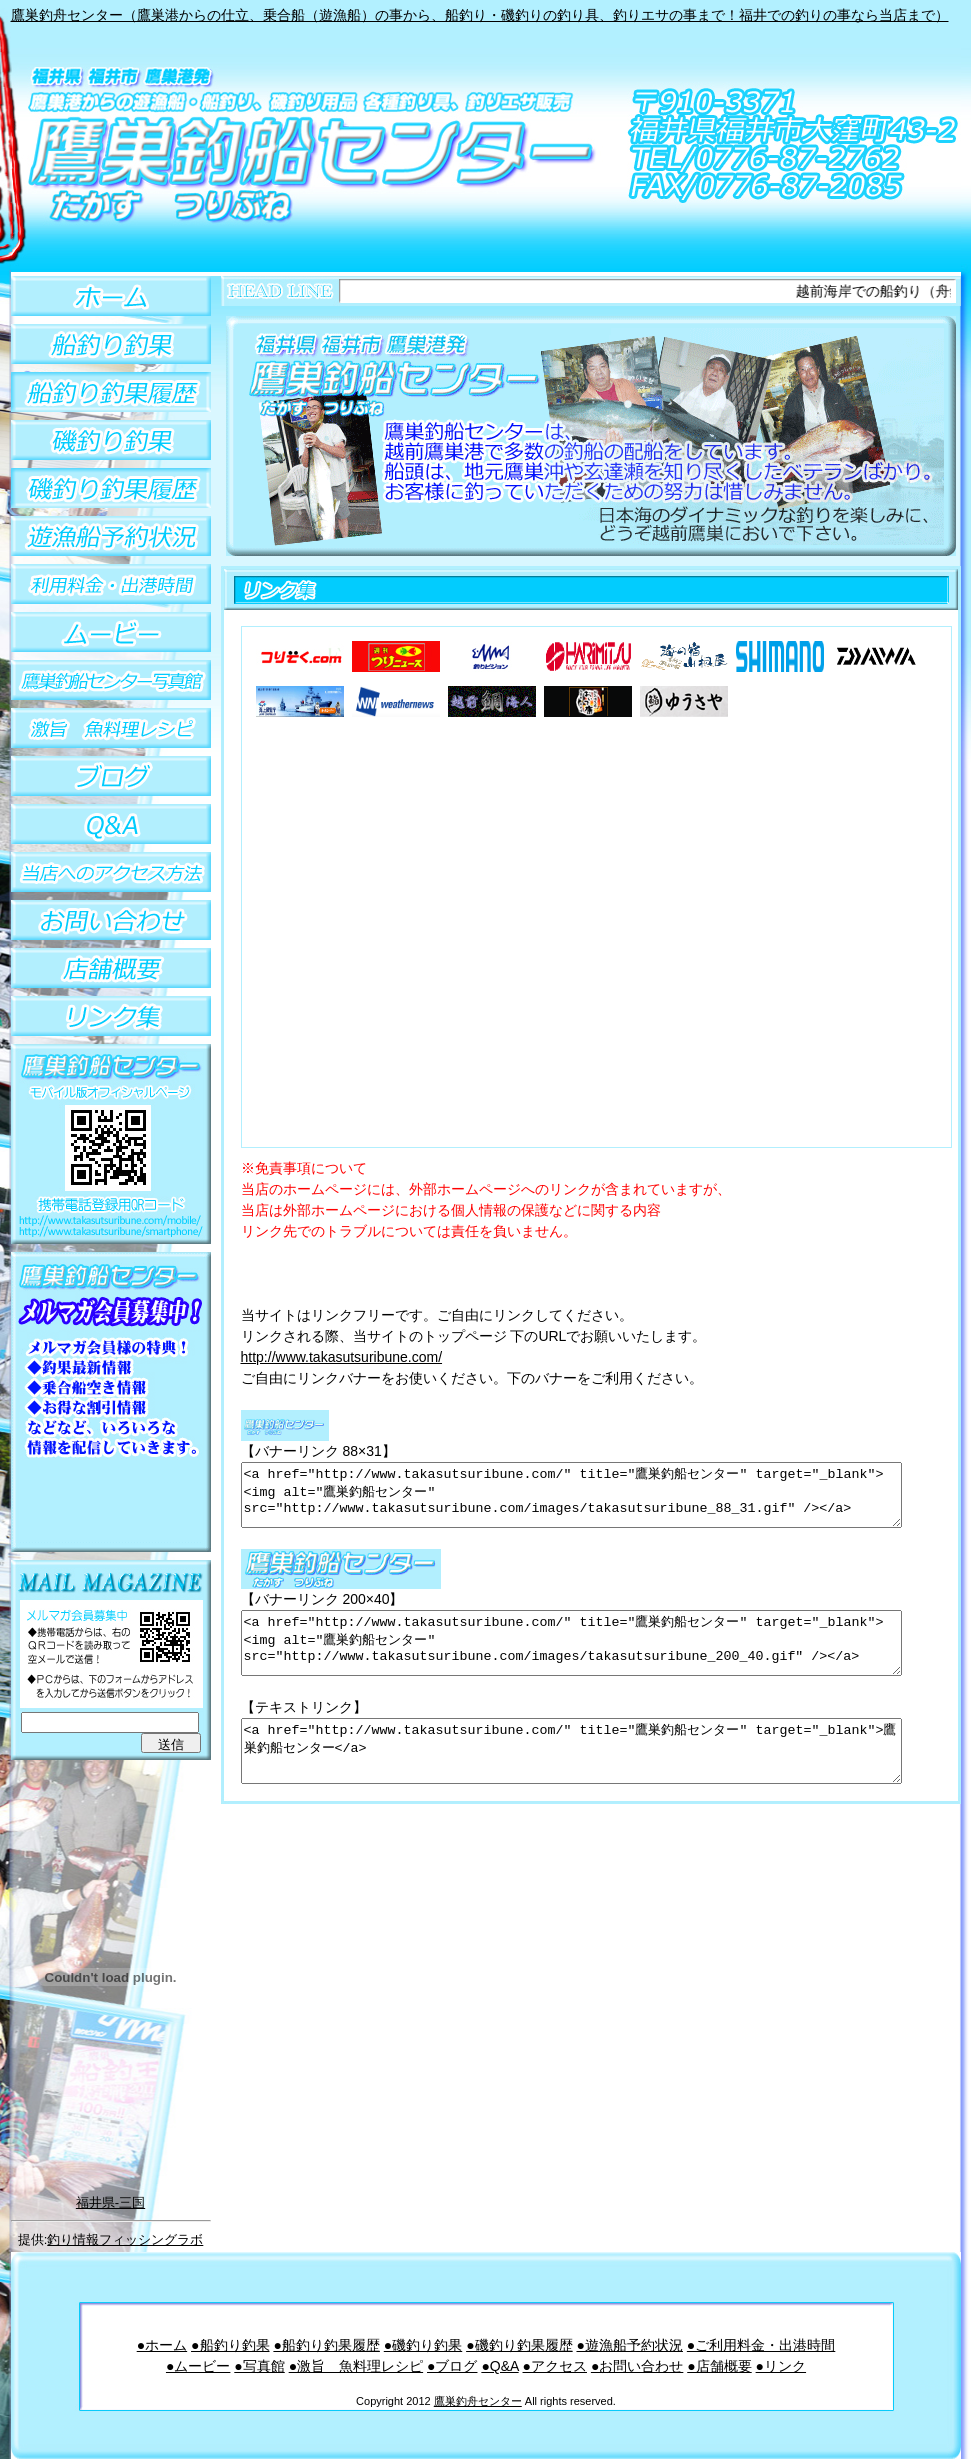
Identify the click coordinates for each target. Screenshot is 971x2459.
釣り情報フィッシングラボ (125, 2239)
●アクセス (555, 2366)
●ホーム (162, 2345)
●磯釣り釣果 (423, 2345)
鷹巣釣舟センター (478, 2401)
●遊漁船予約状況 (629, 2345)
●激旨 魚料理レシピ (356, 2366)
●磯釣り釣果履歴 (519, 2345)
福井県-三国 (110, 2202)
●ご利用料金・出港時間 (761, 2345)
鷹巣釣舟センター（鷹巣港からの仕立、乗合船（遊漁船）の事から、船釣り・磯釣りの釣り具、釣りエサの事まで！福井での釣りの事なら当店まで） (480, 15)
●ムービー (198, 2366)
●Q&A (499, 2366)
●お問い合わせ (637, 2366)
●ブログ (452, 2366)
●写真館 (259, 2366)
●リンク (781, 2366)
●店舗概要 (719, 2366)
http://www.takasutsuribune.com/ (342, 1357)
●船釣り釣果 (230, 2345)
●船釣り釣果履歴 (326, 2345)
